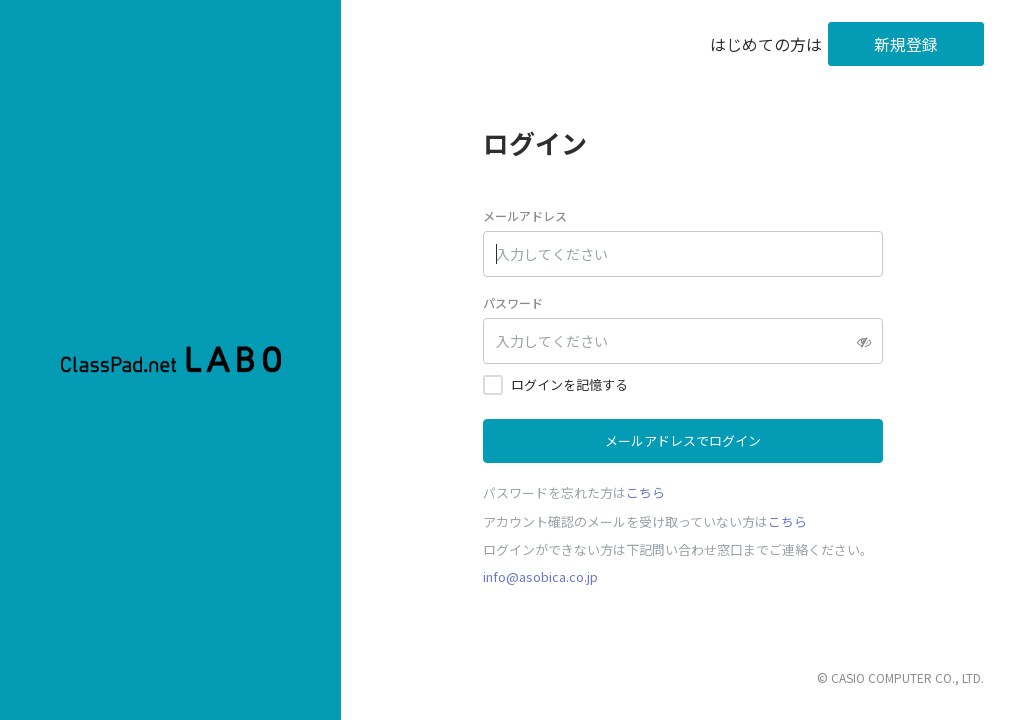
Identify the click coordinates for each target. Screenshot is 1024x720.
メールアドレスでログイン (683, 440)
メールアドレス (525, 215)
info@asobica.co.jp (540, 576)
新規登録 (906, 44)
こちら (645, 492)
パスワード (513, 302)
